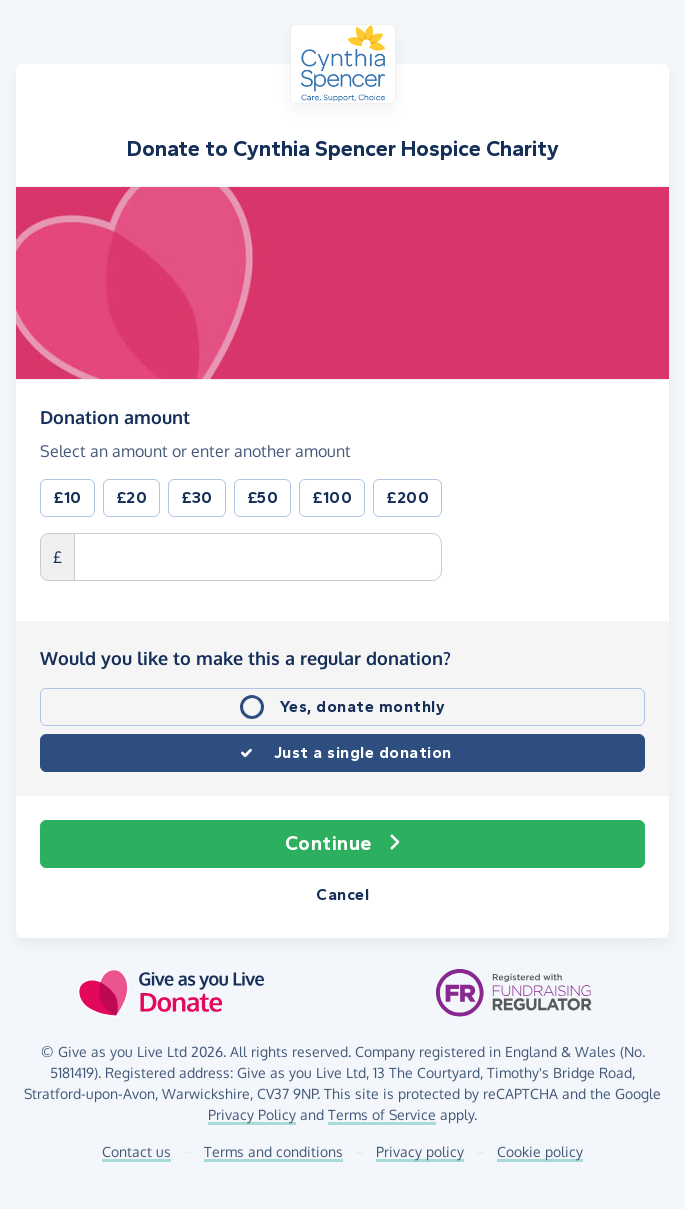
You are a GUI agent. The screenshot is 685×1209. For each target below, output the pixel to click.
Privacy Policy (252, 1114)
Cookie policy (540, 1151)
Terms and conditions (273, 1151)
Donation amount (115, 416)
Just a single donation (363, 752)
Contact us (136, 1151)
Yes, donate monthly (363, 706)
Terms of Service (382, 1114)
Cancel (342, 894)
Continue (343, 844)
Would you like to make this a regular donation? (245, 658)
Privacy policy (420, 1151)
